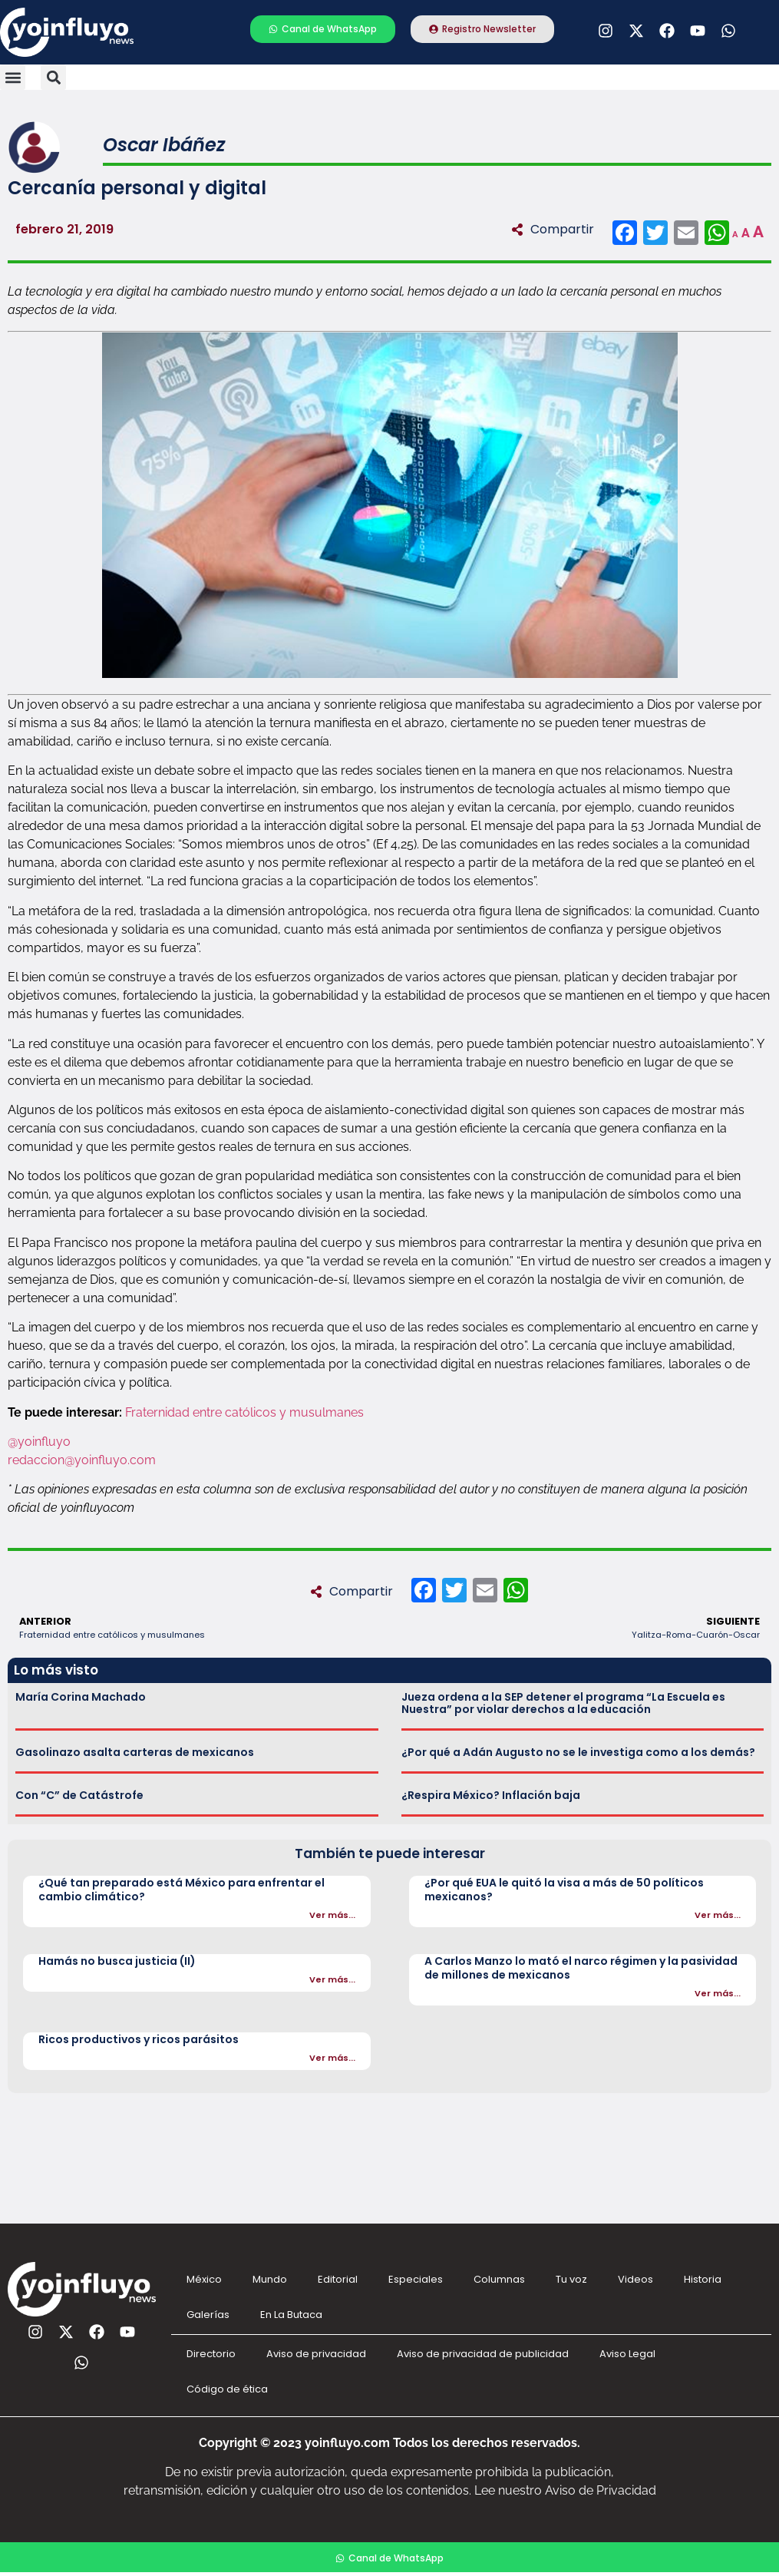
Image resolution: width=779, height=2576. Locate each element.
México (204, 2279)
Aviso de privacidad (316, 2353)
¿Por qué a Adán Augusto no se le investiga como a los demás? (578, 1752)
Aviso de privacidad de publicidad (483, 2353)
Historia (702, 2279)
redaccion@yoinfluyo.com (82, 1460)
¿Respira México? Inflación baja (490, 1795)
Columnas (499, 2279)
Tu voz (571, 2279)
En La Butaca (291, 2314)
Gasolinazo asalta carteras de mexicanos (134, 1752)
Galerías (207, 2314)
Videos (635, 2279)
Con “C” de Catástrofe (79, 1795)
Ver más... (332, 1915)
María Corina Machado (80, 1697)
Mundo (270, 2279)
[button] (12, 77)
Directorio (211, 2353)
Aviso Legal (627, 2353)
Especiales (415, 2279)
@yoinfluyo (39, 1441)
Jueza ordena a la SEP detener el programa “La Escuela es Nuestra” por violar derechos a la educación (563, 1703)
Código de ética (227, 2389)
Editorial (338, 2279)
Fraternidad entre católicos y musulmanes (246, 1412)
